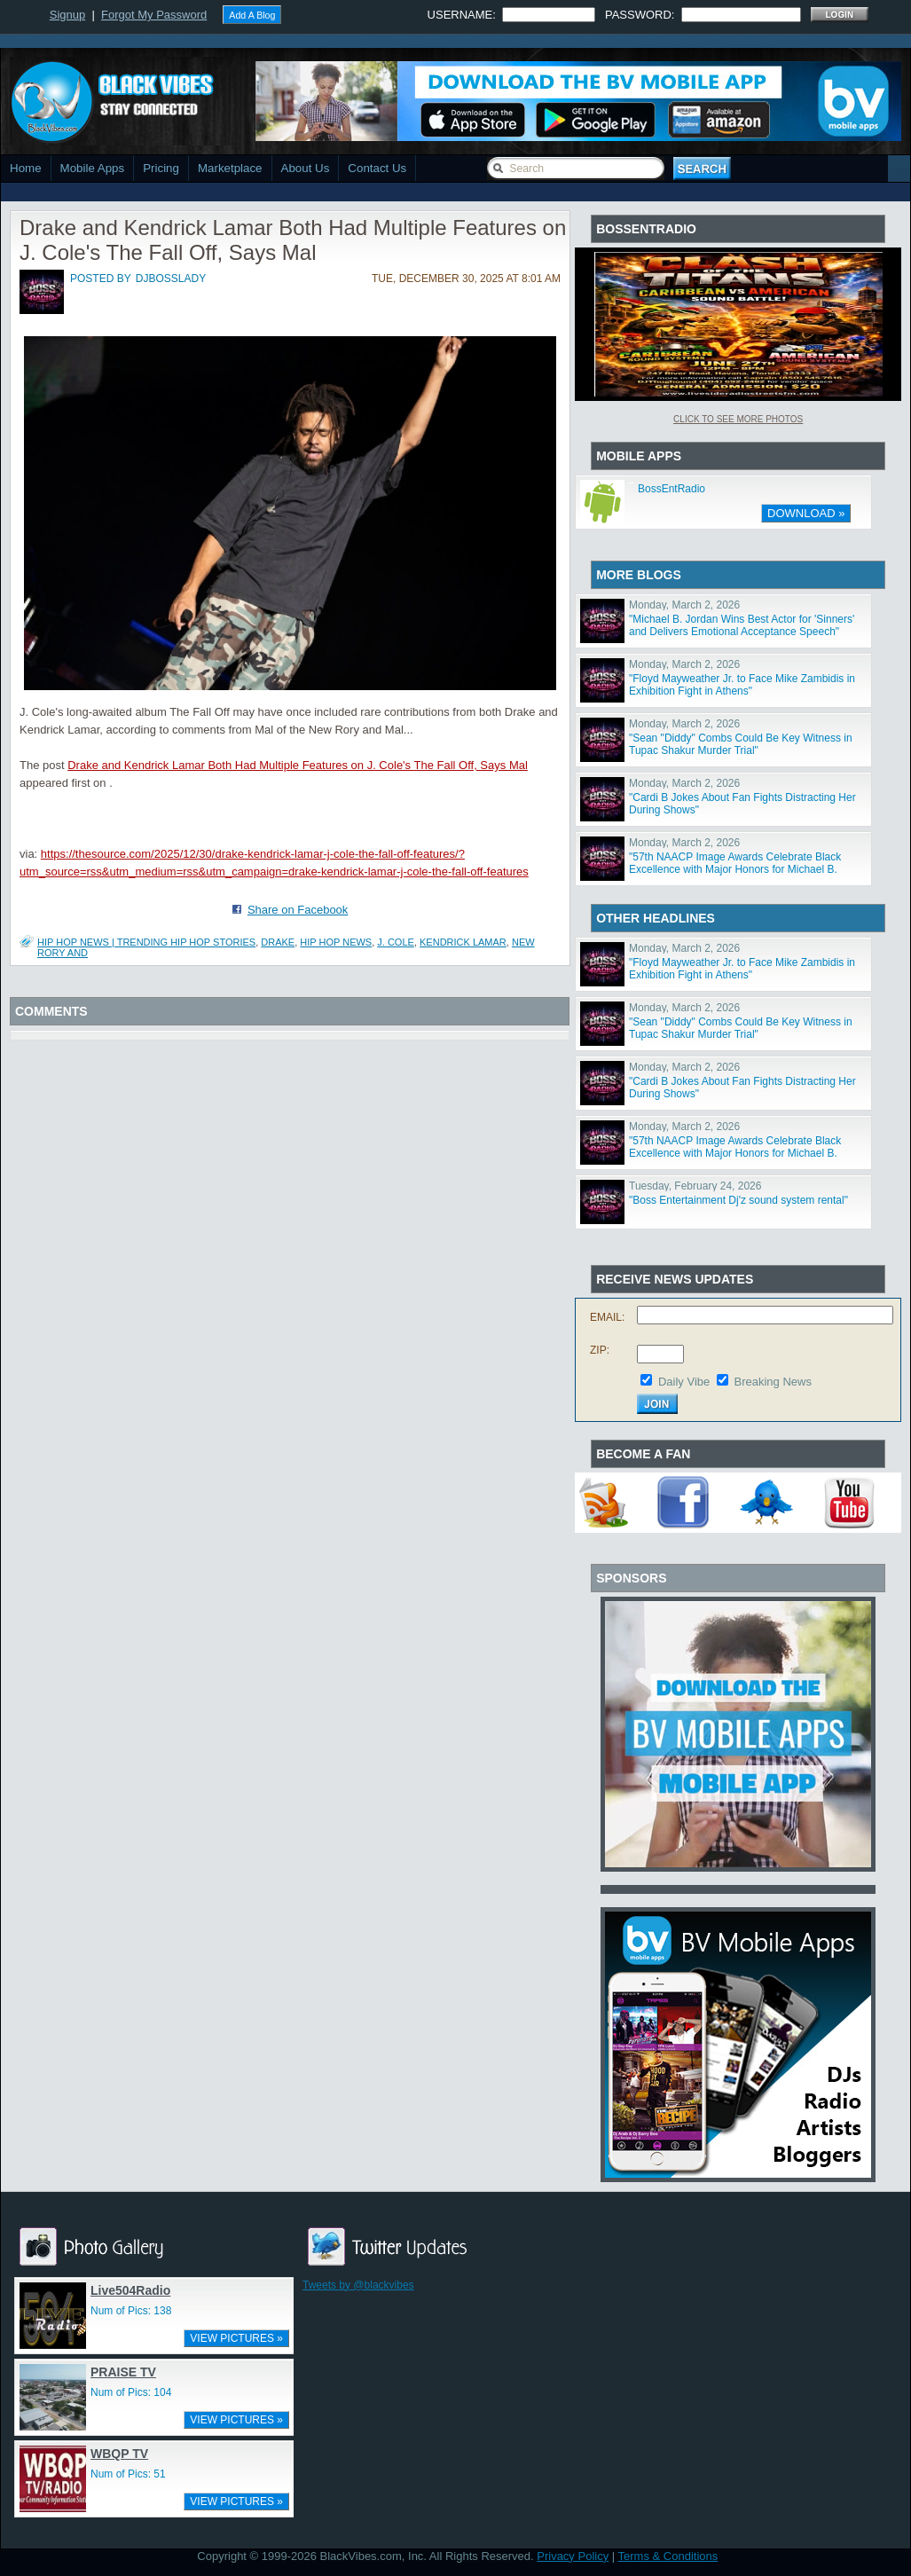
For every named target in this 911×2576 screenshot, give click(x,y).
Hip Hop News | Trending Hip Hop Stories (146, 942)
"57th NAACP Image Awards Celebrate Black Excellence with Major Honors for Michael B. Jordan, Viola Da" (735, 869)
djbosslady (171, 278)
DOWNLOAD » (805, 513)
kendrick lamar (463, 942)
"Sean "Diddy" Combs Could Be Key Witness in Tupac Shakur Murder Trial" (740, 744)
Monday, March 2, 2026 (684, 605)
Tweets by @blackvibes (358, 2285)
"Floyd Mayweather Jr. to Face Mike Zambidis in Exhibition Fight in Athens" (742, 684)
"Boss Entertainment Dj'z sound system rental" (738, 1200)
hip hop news (336, 942)
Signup (67, 14)
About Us (305, 168)
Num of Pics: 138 (130, 2311)
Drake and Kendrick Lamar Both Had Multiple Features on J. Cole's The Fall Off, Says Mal (297, 765)
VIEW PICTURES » (236, 2338)
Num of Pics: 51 (128, 2474)
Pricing (161, 168)
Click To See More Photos (738, 419)
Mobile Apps (92, 168)
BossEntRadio (671, 489)
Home (26, 168)
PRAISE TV (123, 2372)
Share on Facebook (297, 909)
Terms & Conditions (668, 2556)
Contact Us (377, 168)
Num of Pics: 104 (130, 2392)
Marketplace (230, 168)
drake (278, 942)
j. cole (395, 942)
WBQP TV (119, 2453)
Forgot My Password (154, 14)
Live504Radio (130, 2290)
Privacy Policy (573, 2556)
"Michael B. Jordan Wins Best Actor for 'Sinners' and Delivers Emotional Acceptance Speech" (741, 625)
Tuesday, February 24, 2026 (695, 1186)
